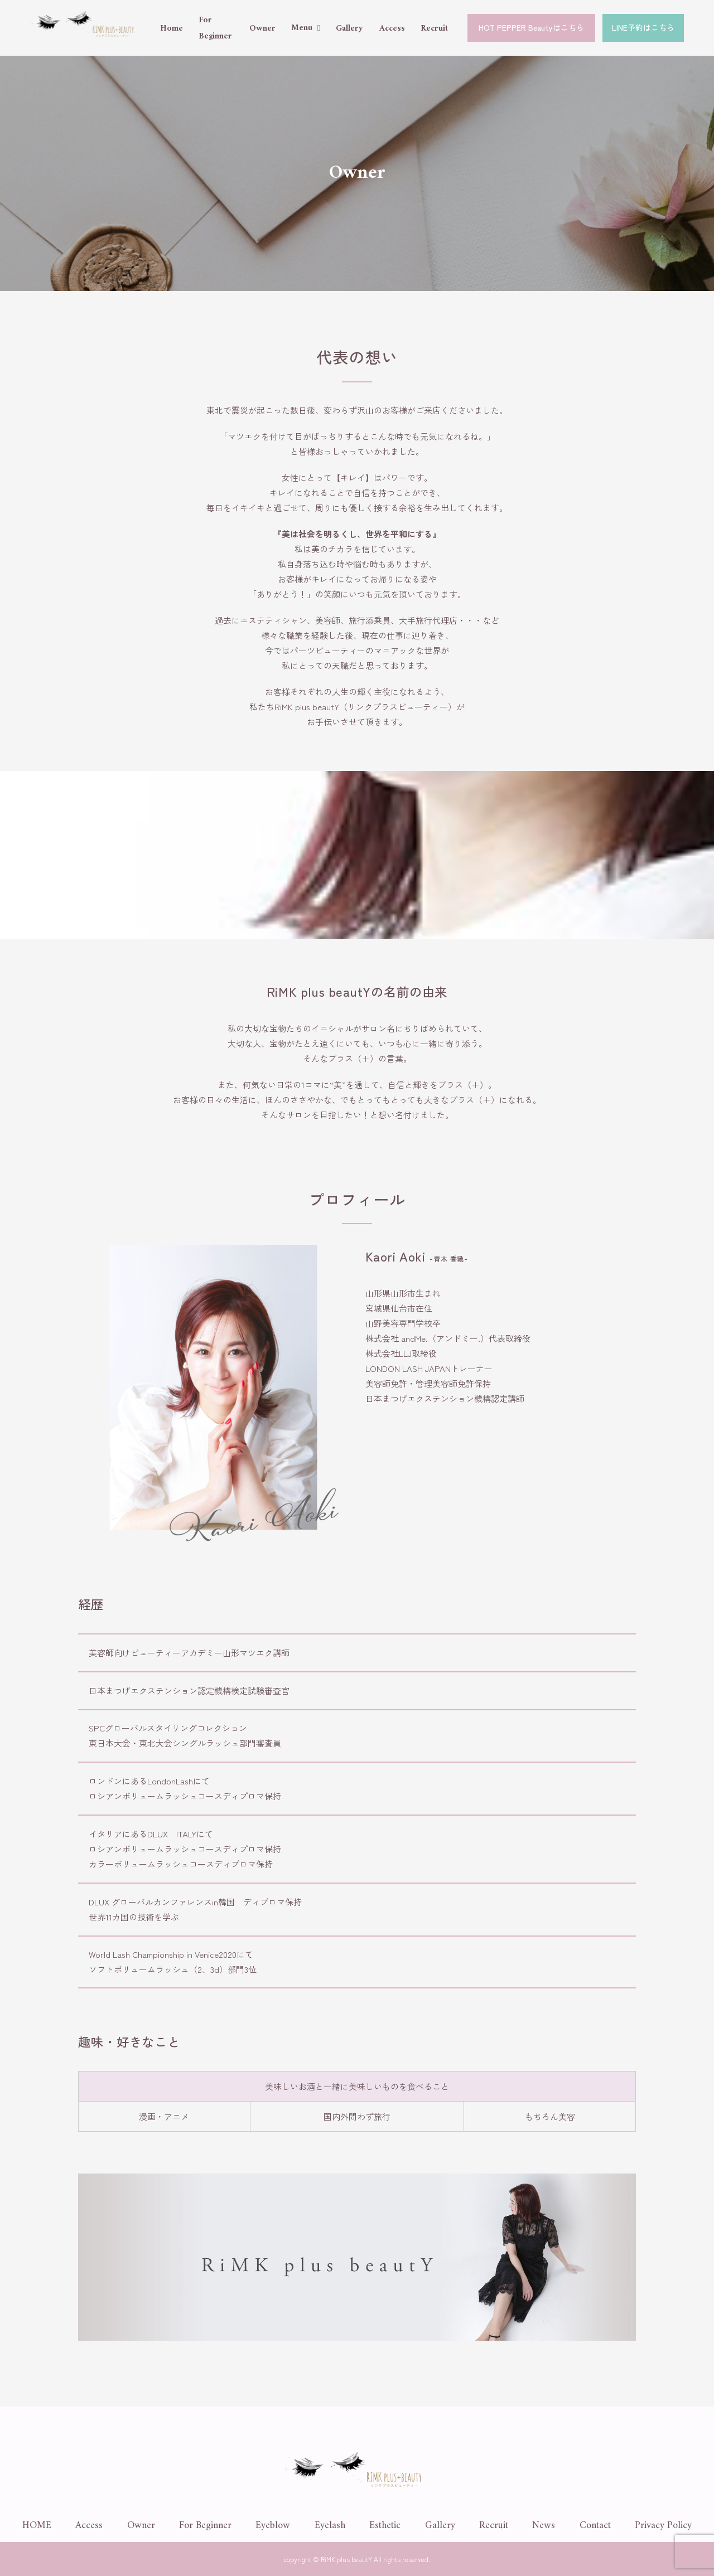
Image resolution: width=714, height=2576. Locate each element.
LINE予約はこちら (643, 27)
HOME (36, 2525)
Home (171, 28)
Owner (262, 28)
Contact (595, 2525)
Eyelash (330, 2525)
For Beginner (205, 2525)
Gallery (349, 28)
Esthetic (385, 2525)
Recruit (434, 28)
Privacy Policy (663, 2525)
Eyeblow (272, 2525)
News (543, 2525)
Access (392, 28)
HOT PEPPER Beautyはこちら (531, 27)
